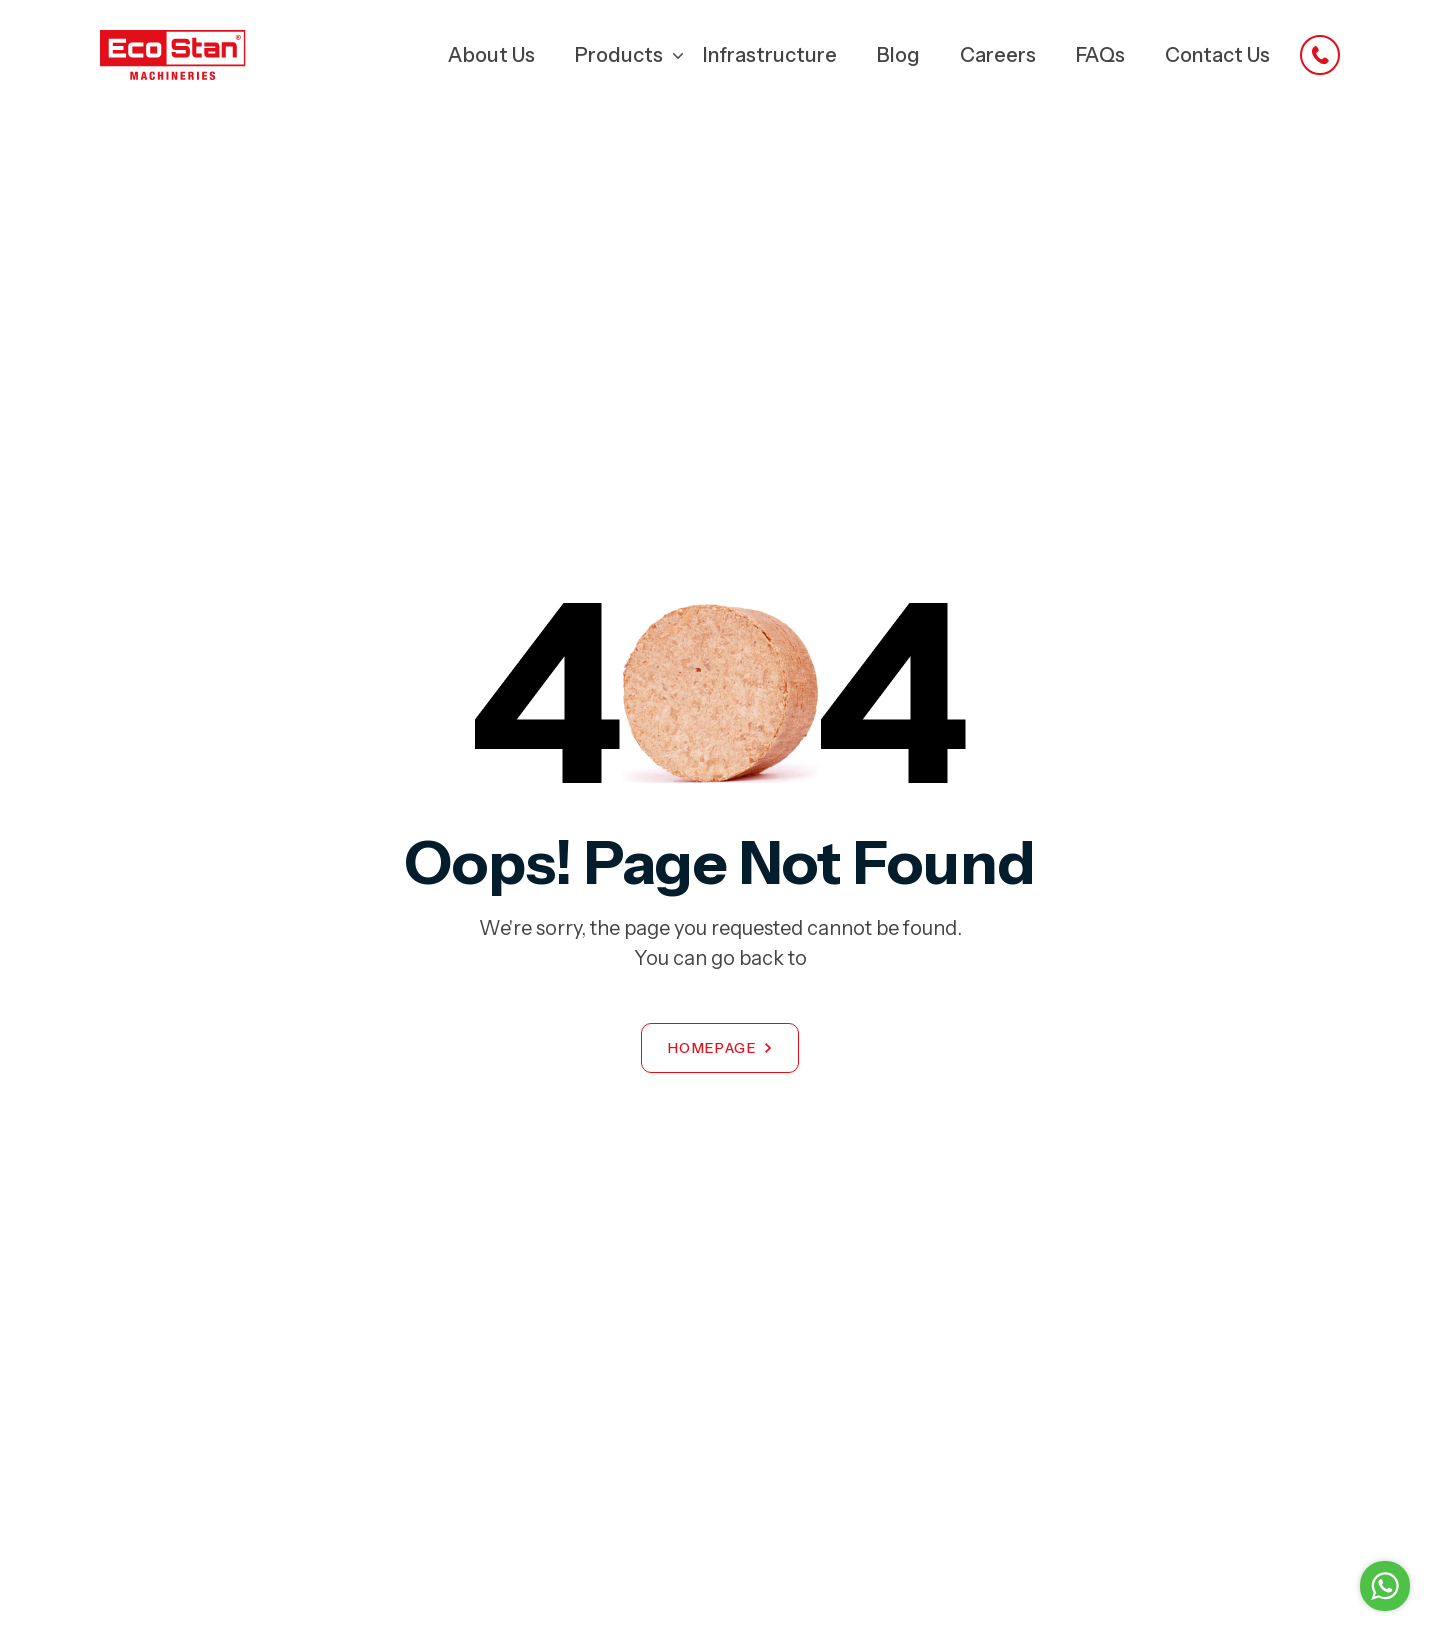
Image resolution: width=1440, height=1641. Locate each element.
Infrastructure (770, 55)
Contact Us (1217, 55)
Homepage (712, 1048)
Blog (898, 55)
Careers (998, 55)
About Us (491, 55)
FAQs (1100, 55)
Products (619, 55)
